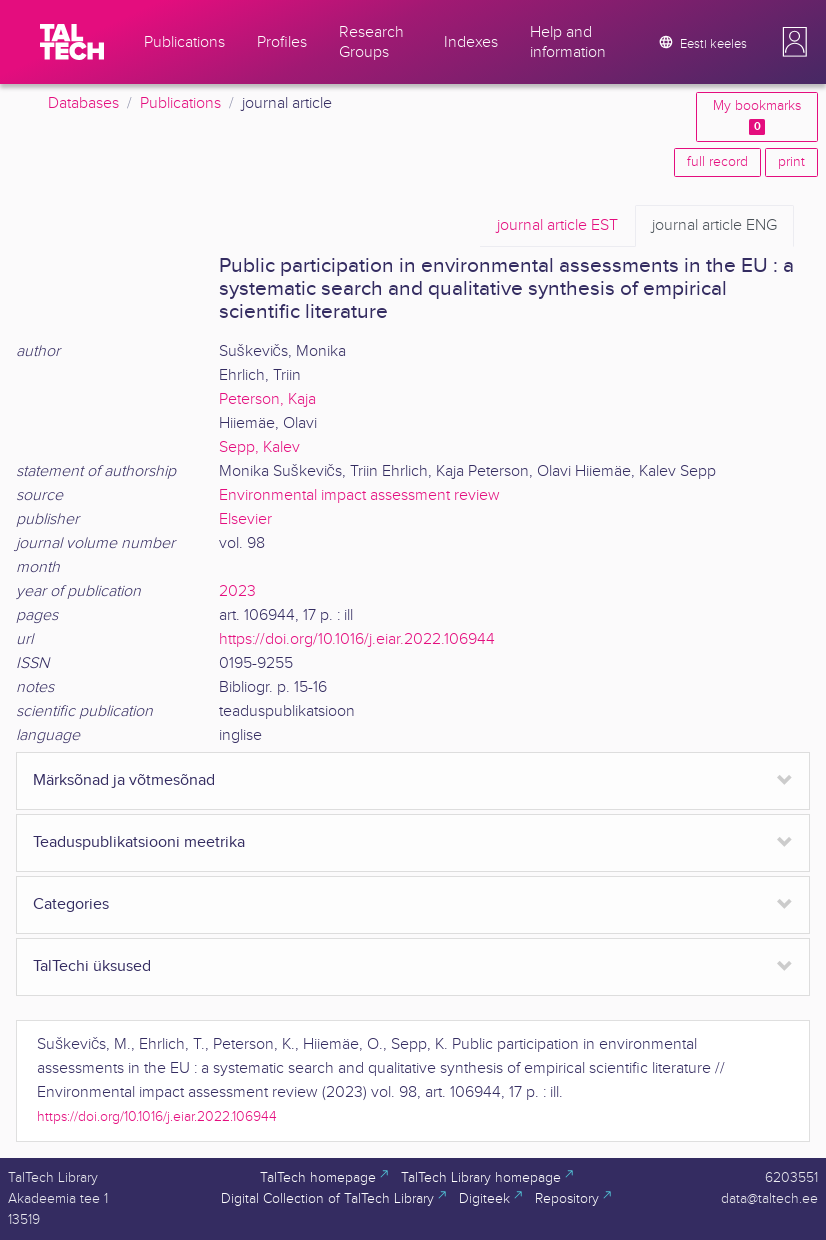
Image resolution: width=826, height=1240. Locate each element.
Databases (83, 103)
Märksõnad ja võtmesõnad (124, 780)
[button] (795, 42)
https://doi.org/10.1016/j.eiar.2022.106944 (357, 639)
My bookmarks (757, 116)
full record (717, 162)
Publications (180, 103)
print (791, 162)
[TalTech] (72, 42)
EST (557, 226)
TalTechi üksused (92, 966)
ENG (714, 226)
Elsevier (245, 519)
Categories (71, 904)
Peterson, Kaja (267, 399)
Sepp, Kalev (259, 447)
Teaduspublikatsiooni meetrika (139, 842)
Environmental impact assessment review (359, 495)
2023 (237, 591)
